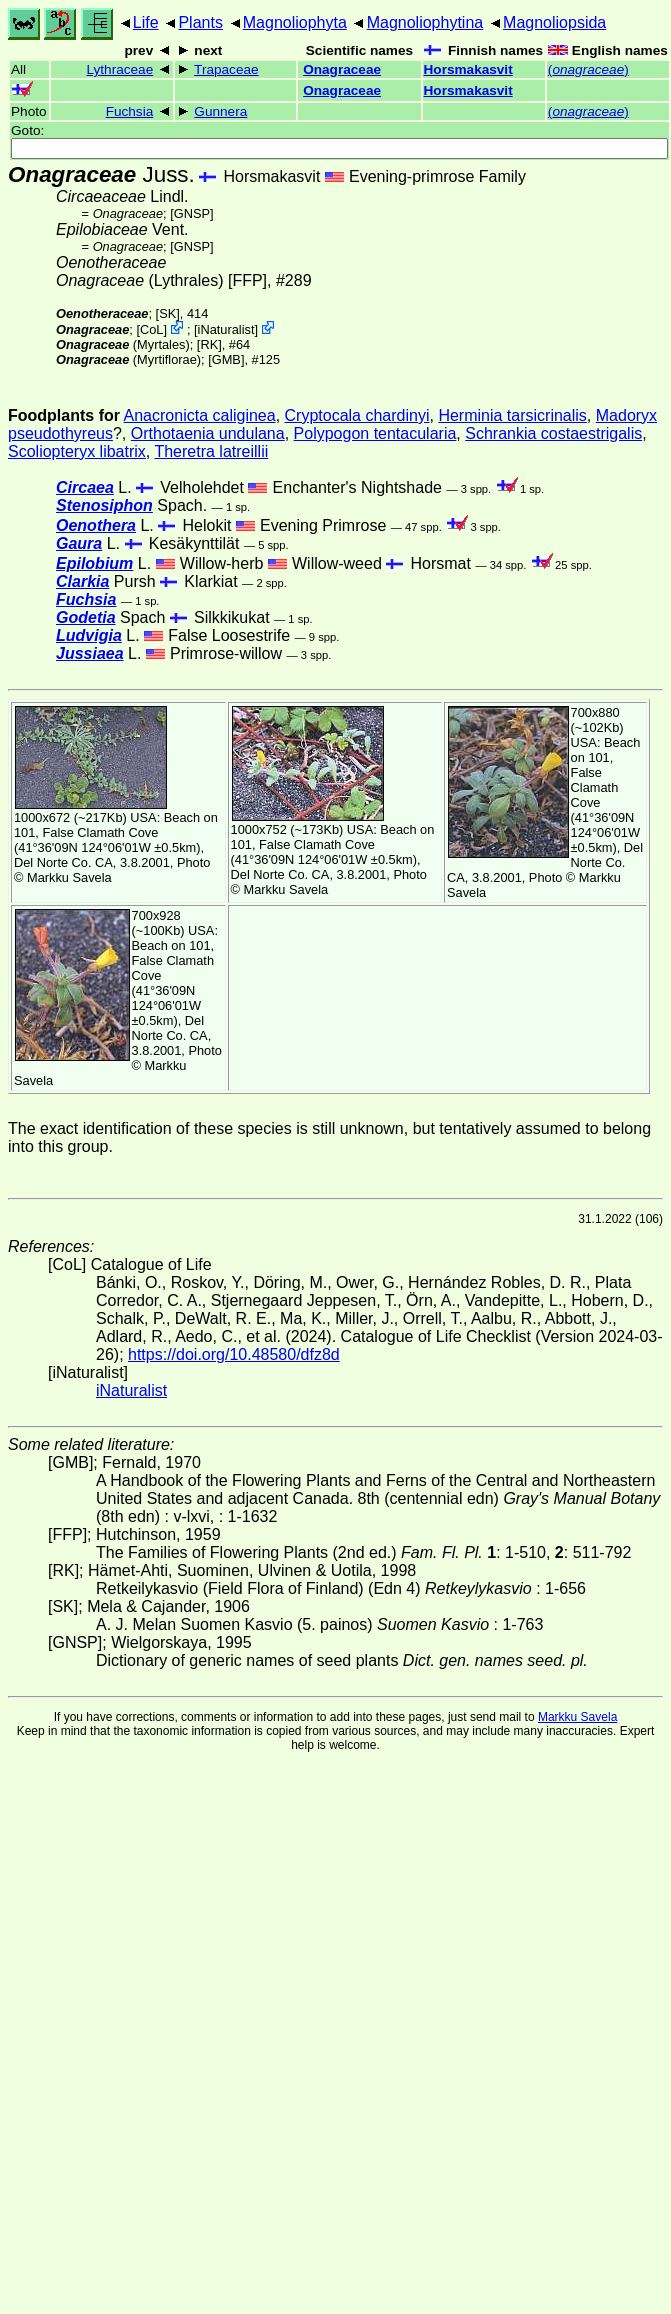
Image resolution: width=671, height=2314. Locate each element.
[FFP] (247, 280)
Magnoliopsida (554, 22)
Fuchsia (130, 111)
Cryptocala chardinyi (357, 415)
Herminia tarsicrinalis (512, 415)
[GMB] (226, 359)
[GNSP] (191, 213)
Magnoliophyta (295, 22)
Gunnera (220, 111)
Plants (200, 22)
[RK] (209, 344)
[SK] (168, 313)
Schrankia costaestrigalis (553, 433)
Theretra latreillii (211, 451)
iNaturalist (226, 329)
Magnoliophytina (425, 22)
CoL (151, 329)
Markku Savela (577, 1717)
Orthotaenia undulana (208, 433)
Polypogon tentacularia (375, 433)
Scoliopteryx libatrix (77, 451)
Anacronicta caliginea (200, 415)
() (588, 69)
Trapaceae (226, 69)
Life (146, 22)
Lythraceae (119, 69)
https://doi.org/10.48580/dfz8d (234, 1354)
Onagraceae (342, 69)
